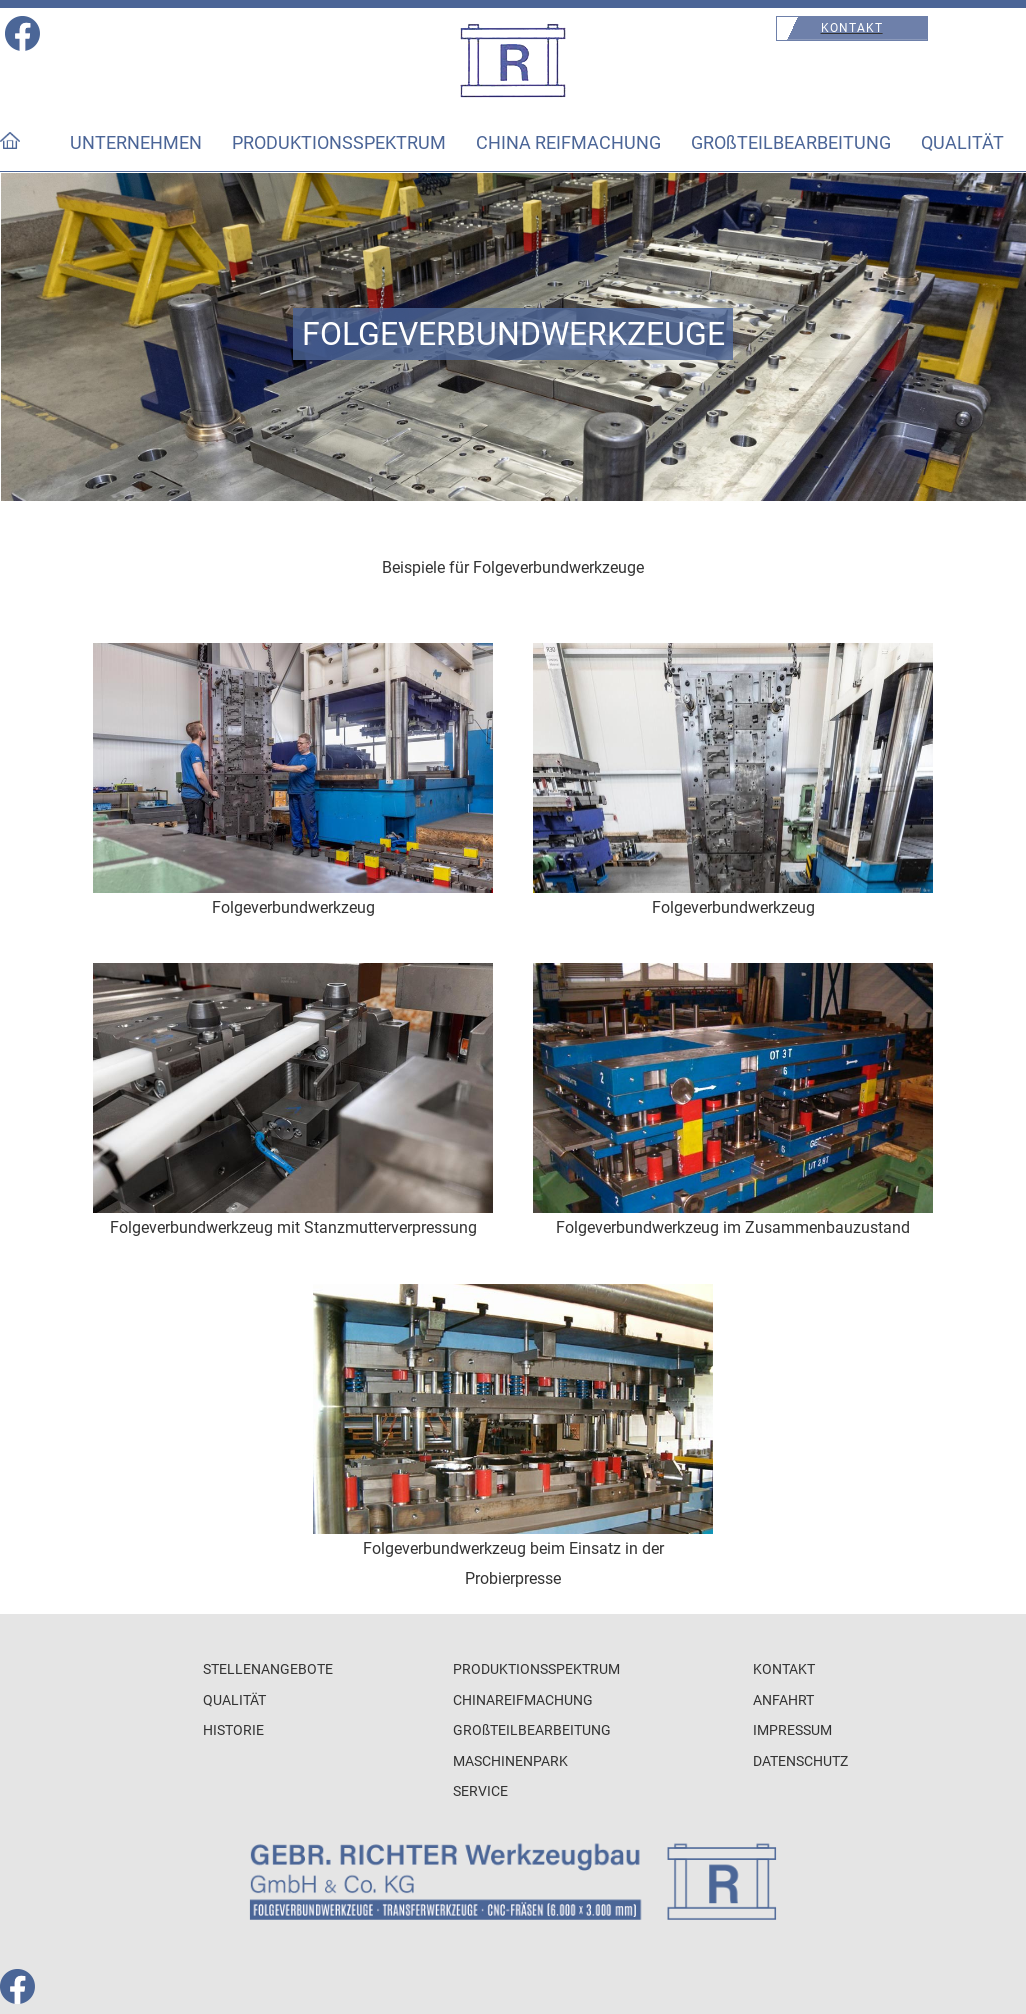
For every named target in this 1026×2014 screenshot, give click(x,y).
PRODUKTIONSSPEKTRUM (339, 143)
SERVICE (480, 1791)
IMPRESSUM (792, 1730)
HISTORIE (233, 1730)
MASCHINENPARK (510, 1761)
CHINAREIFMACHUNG (523, 1700)
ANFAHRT (783, 1700)
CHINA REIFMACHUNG (568, 143)
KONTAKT (784, 1669)
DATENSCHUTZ (800, 1761)
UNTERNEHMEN (136, 143)
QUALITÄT (962, 143)
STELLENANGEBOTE (268, 1669)
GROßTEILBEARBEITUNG (791, 143)
